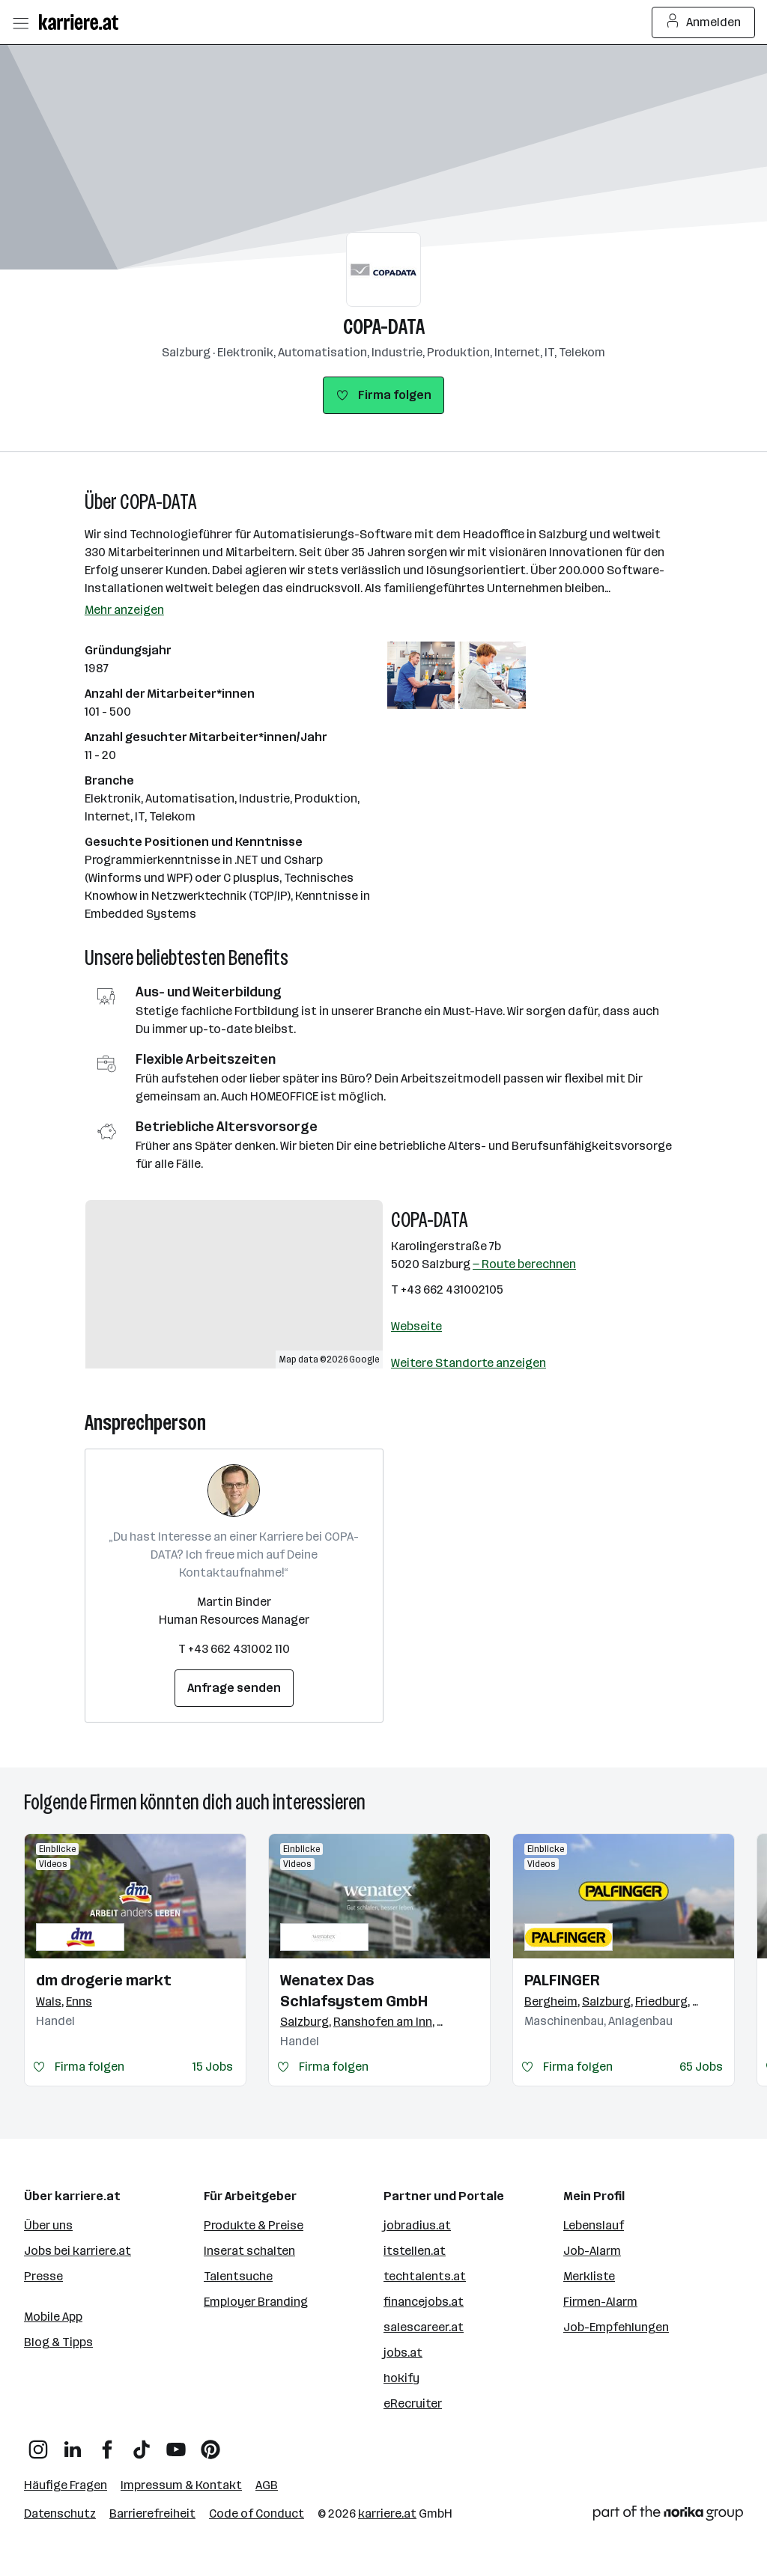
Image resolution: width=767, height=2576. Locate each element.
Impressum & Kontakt (181, 2485)
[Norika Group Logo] (668, 2516)
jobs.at (403, 2352)
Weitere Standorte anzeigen (468, 1363)
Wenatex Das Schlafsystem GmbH (354, 1990)
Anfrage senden (234, 1688)
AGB (266, 2485)
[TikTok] (141, 2444)
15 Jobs (212, 2066)
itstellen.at (415, 2251)
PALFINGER (562, 1980)
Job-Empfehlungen (616, 2327)
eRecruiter (413, 2403)
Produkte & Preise (253, 2225)
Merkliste (589, 2276)
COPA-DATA (384, 326)
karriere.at (387, 2513)
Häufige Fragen (65, 2485)
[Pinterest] (210, 2444)
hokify (401, 2378)
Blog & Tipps (58, 2342)
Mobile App (53, 2316)
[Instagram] (38, 2444)
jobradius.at (417, 2225)
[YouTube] (176, 2444)
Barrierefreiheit (152, 2513)
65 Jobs (701, 2066)
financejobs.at (424, 2302)
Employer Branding (256, 2302)
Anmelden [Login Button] (704, 22)
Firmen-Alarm (600, 2302)
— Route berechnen (524, 1264)
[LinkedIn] (72, 2444)
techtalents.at (425, 2276)
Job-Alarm (592, 2251)
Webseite (416, 1326)
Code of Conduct (256, 2513)
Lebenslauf (593, 2225)
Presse (43, 2276)
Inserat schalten (249, 2251)
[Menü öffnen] (20, 22)
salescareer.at (424, 2327)
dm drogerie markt (104, 1980)
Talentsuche (238, 2276)
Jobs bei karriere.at (77, 2251)
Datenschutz (60, 2513)
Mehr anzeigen (124, 610)
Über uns (48, 2225)
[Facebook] (107, 2444)
